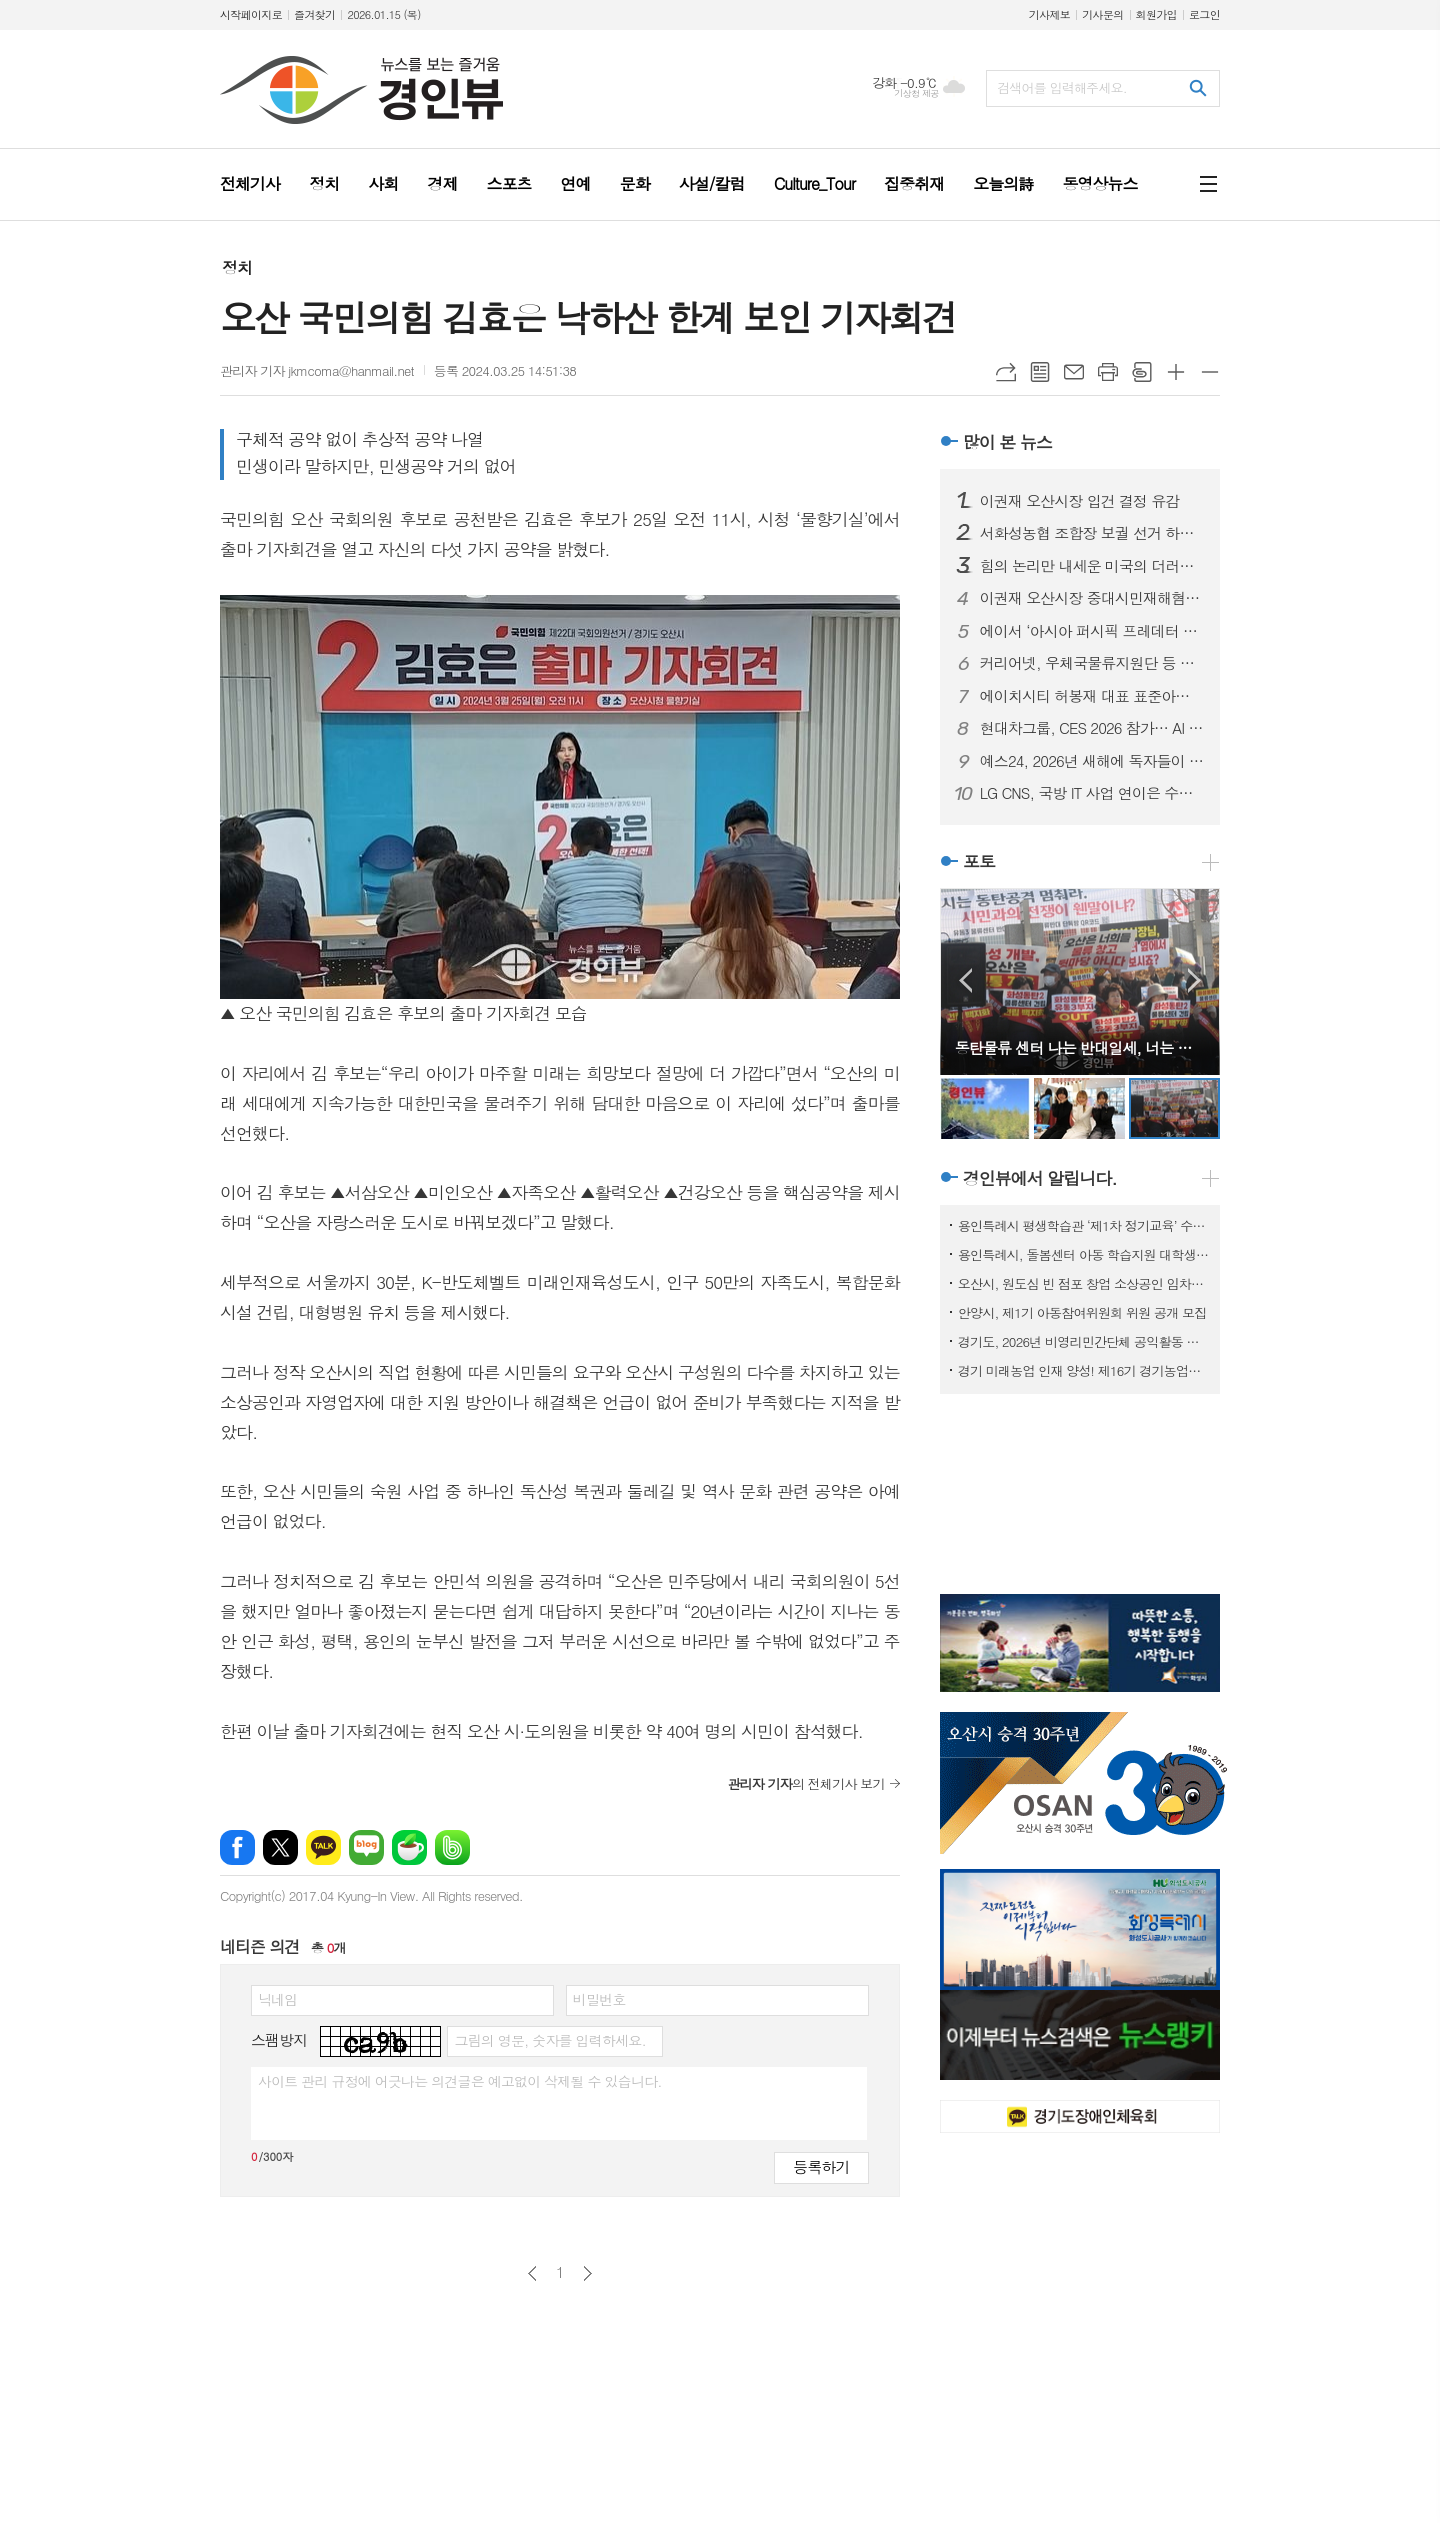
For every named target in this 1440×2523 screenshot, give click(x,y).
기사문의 (1102, 14)
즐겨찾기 (314, 14)
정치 (237, 267)
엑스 (280, 1847)
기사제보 (1049, 14)
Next (1194, 980)
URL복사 (1006, 372)
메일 (1074, 372)
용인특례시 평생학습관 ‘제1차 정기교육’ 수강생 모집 (1084, 1225)
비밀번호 (599, 1999)
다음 (587, 2273)
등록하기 (821, 2166)
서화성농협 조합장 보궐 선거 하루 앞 (1092, 533)
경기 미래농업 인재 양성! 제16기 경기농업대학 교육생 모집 (1084, 1370)
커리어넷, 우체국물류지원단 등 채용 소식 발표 (1092, 663)
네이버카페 (409, 1847)
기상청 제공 (916, 93)
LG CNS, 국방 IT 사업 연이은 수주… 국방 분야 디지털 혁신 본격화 (1092, 793)
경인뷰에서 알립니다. (1040, 1178)
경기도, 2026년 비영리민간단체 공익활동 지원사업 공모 (1084, 1341)
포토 (979, 861)
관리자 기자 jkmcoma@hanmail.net (317, 370)
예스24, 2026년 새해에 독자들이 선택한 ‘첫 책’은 (1092, 761)
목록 (1040, 372)
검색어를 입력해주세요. (1062, 87)
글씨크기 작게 (1210, 372)
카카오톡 (323, 1847)
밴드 (452, 1847)
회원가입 (1156, 14)
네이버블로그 (366, 1847)
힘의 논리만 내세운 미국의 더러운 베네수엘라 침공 (1092, 566)
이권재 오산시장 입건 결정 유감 (1080, 501)
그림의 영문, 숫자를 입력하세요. (549, 2040)
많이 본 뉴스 (1007, 442)
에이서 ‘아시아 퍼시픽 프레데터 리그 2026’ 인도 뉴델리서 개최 (1092, 631)
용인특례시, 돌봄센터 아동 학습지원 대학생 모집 (1084, 1254)
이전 (532, 2273)
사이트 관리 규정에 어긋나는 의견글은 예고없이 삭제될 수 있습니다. (460, 2081)
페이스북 (237, 1847)
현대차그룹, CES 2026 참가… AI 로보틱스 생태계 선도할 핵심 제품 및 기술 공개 (1092, 728)
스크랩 (1142, 372)
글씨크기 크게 (1176, 372)
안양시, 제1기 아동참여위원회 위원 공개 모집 (1082, 1312)
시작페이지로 (251, 14)
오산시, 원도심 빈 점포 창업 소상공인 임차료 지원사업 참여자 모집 (1084, 1283)
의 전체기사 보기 (805, 1783)
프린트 (1108, 372)
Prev (965, 980)
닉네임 (277, 1999)
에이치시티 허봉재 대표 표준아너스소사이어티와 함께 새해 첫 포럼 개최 (1092, 696)
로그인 (1204, 14)
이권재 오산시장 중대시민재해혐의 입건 (1092, 598)
